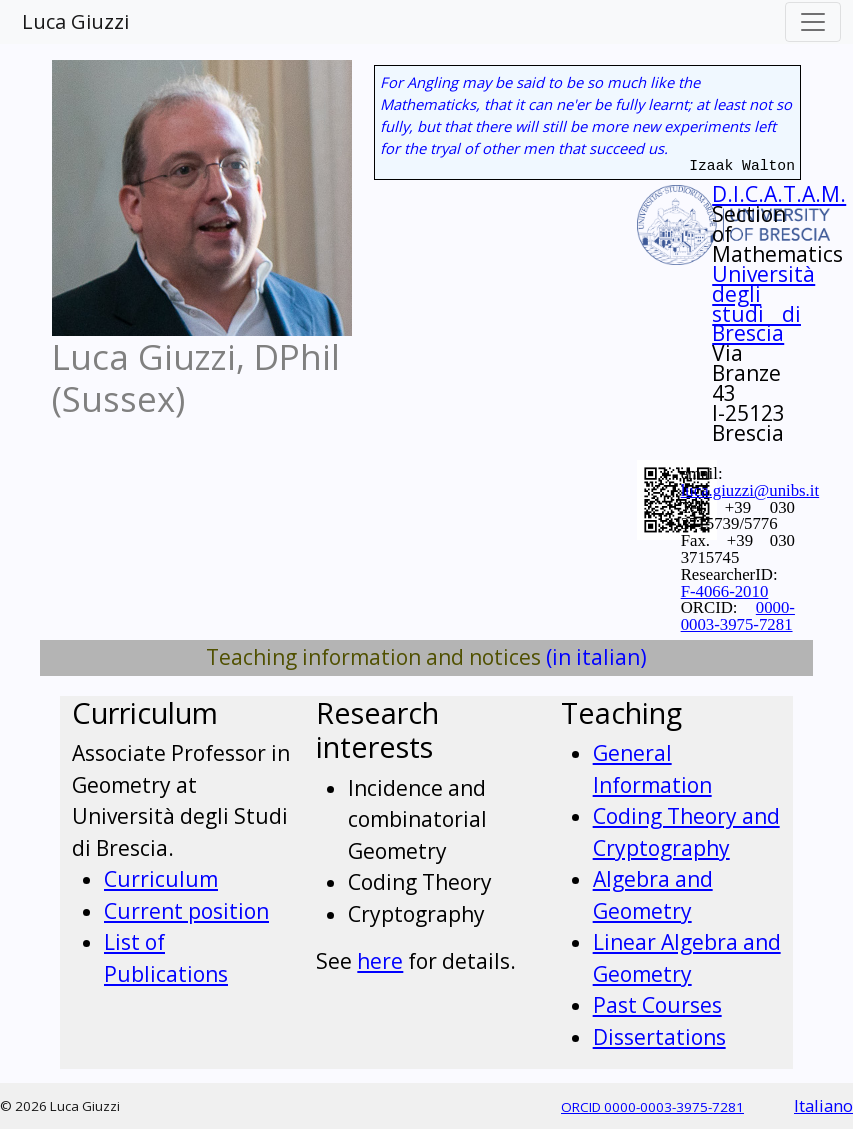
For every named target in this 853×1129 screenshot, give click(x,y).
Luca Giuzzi (75, 21)
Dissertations (659, 1037)
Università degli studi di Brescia (763, 304)
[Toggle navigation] (813, 22)
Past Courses (657, 1005)
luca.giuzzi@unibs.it (750, 490)
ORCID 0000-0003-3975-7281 (652, 1107)
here (380, 961)
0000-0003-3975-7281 (738, 616)
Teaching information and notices (373, 657)
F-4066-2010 (725, 591)
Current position (186, 911)
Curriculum (161, 879)
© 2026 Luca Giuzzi (60, 1106)
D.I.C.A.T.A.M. (779, 194)
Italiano (823, 1105)
